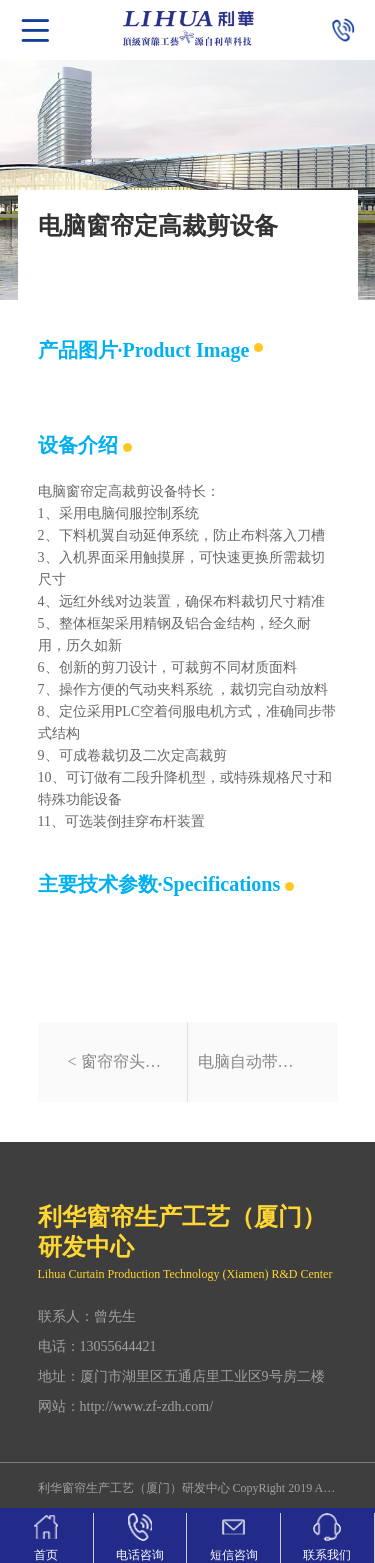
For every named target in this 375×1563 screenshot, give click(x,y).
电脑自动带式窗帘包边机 (253, 1061)
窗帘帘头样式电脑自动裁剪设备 (129, 1061)
